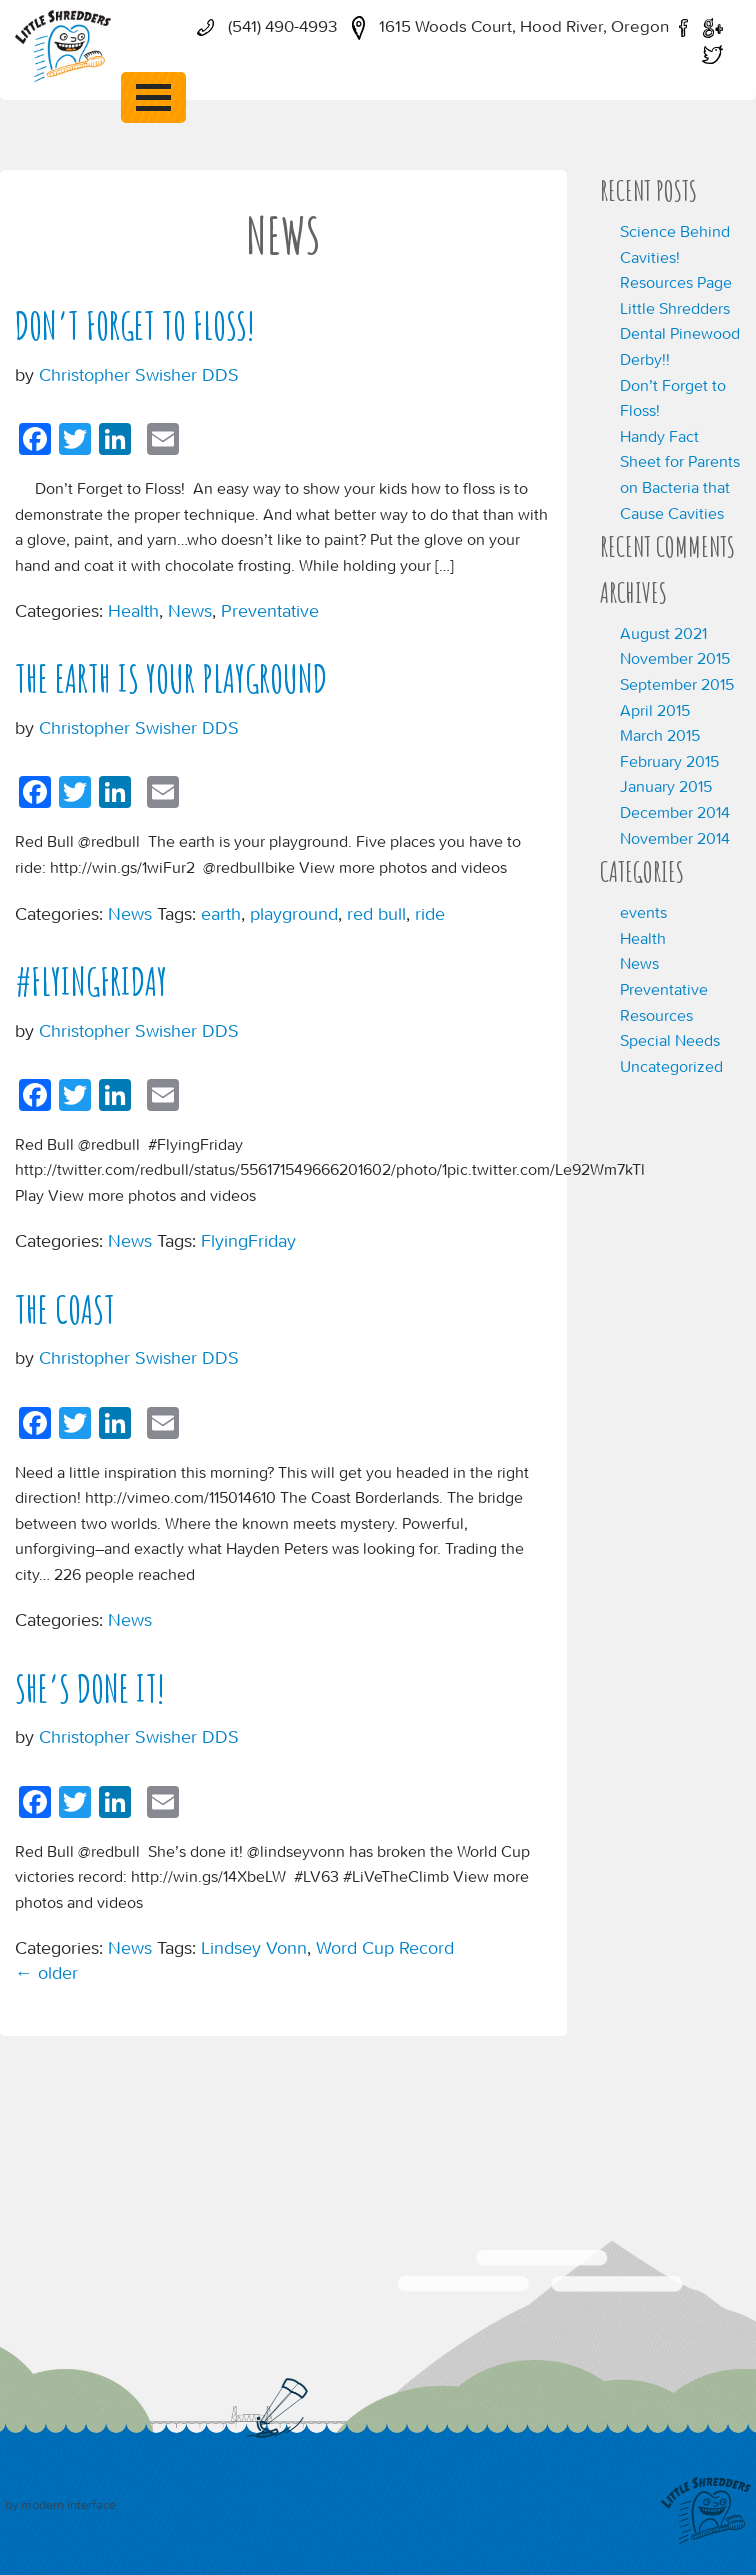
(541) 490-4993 (262, 26)
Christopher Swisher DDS (139, 374)
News (190, 610)
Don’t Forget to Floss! (135, 325)
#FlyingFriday (91, 981)
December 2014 (675, 812)
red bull (376, 913)
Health (133, 610)
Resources (656, 1015)
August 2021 (663, 633)
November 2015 (675, 658)
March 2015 (660, 735)
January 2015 (666, 786)
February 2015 (669, 761)
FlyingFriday (248, 1240)
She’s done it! (90, 1688)
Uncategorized (671, 1066)
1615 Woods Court (505, 26)
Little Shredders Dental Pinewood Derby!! (680, 333)
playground (294, 913)
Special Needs (670, 1040)
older (46, 1972)
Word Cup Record (385, 1947)
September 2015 (677, 684)
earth (221, 913)
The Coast (65, 1309)
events (643, 912)
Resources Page (676, 282)
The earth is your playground (171, 678)
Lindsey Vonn (254, 1947)
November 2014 (675, 838)
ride (430, 913)
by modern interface (60, 2504)
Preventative (270, 610)
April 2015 (655, 710)
